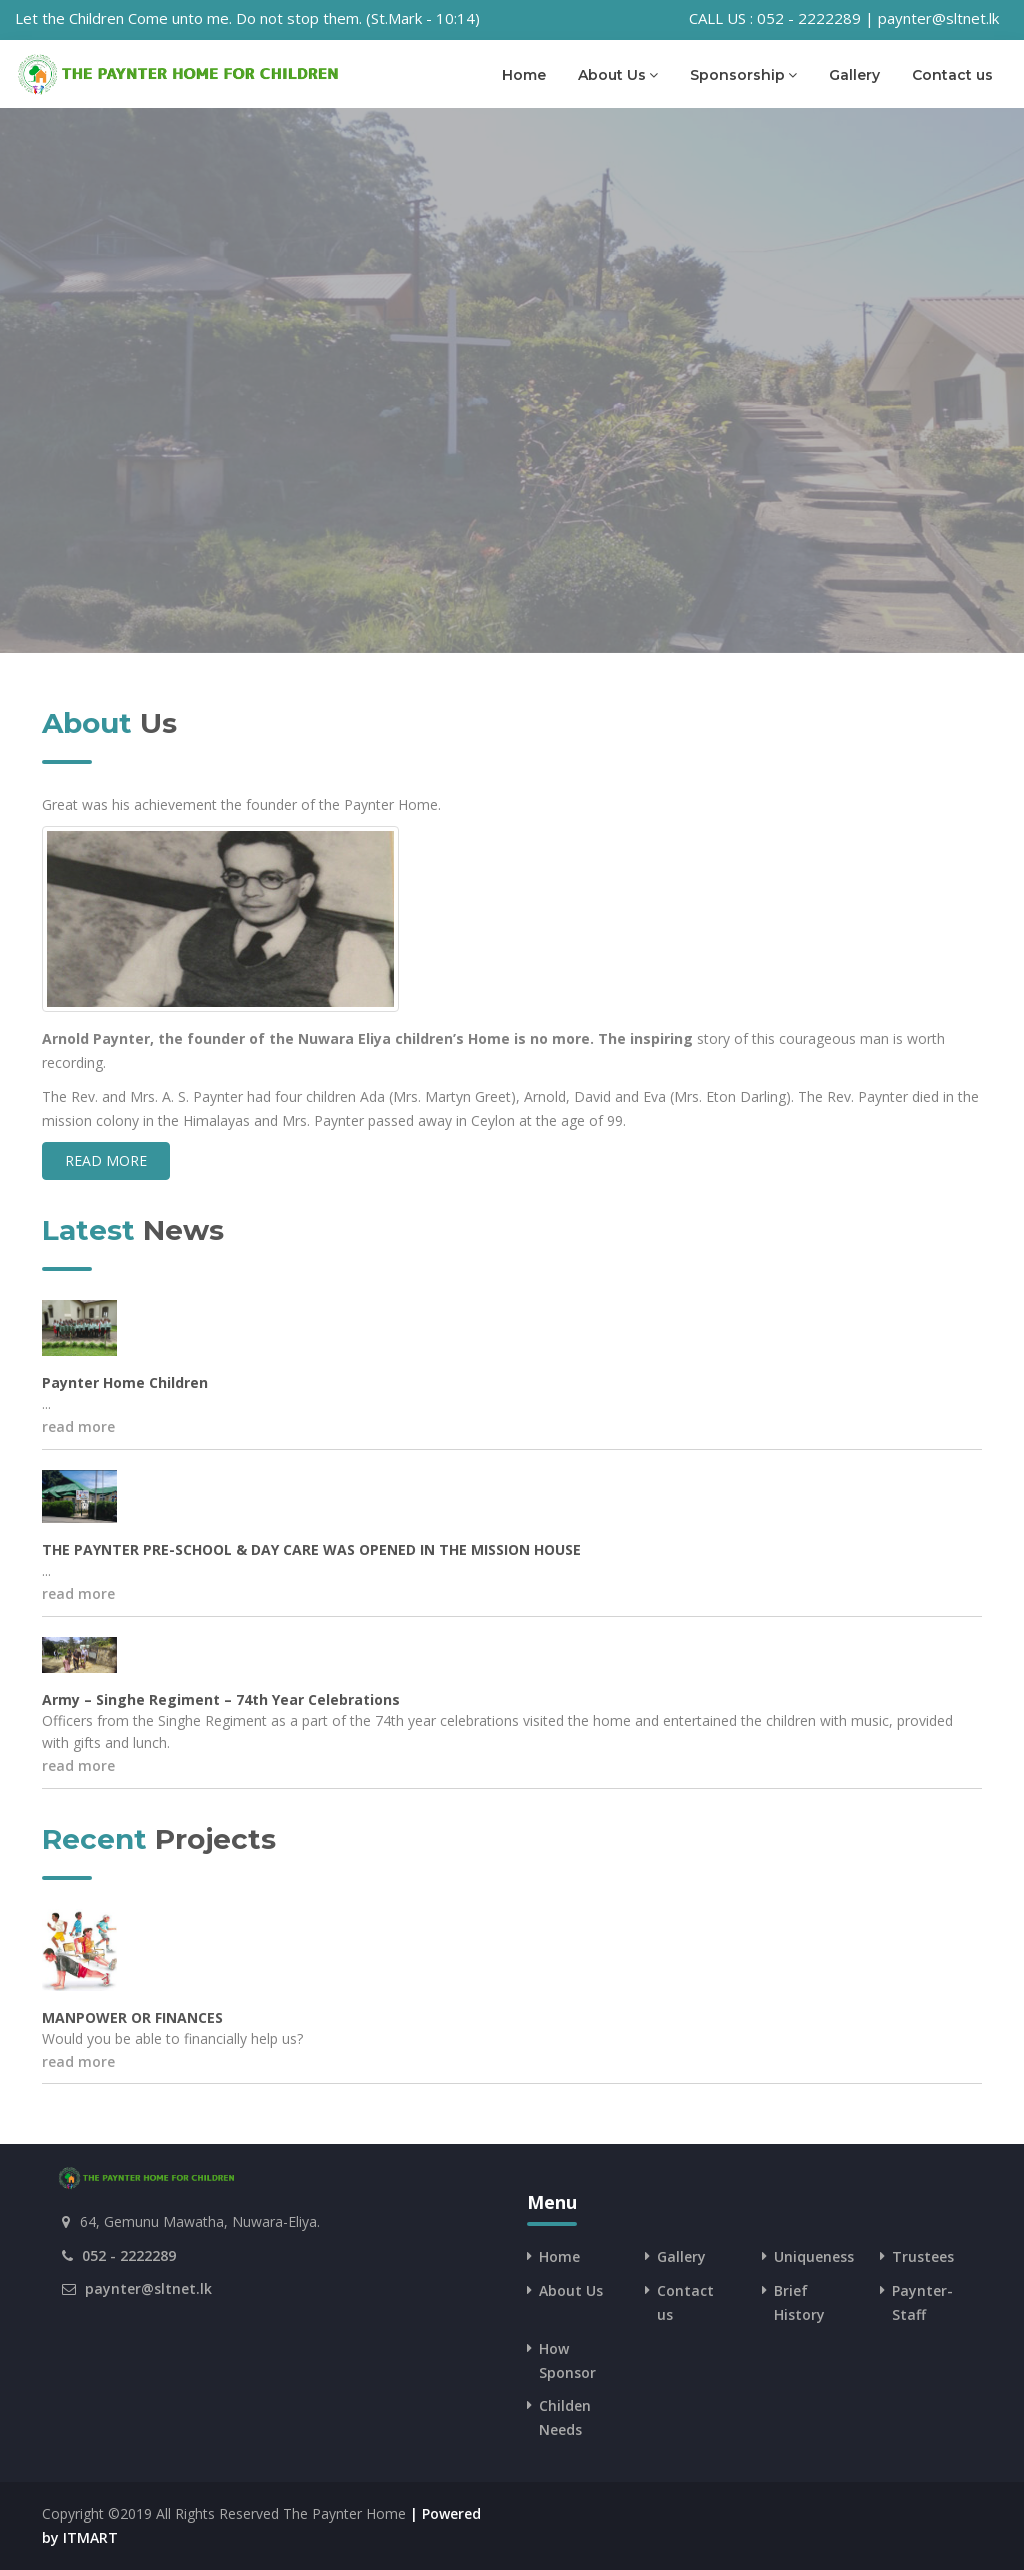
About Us (618, 74)
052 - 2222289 (129, 2255)
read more (106, 1160)
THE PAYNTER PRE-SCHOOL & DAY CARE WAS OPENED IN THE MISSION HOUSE (311, 1549)
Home (524, 75)
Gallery (854, 75)
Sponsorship (743, 74)
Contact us (952, 75)
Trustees (923, 2256)
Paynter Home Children (125, 1382)
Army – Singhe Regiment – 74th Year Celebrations (221, 1699)
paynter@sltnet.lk (148, 2288)
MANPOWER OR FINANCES (132, 2017)
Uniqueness (814, 2256)
